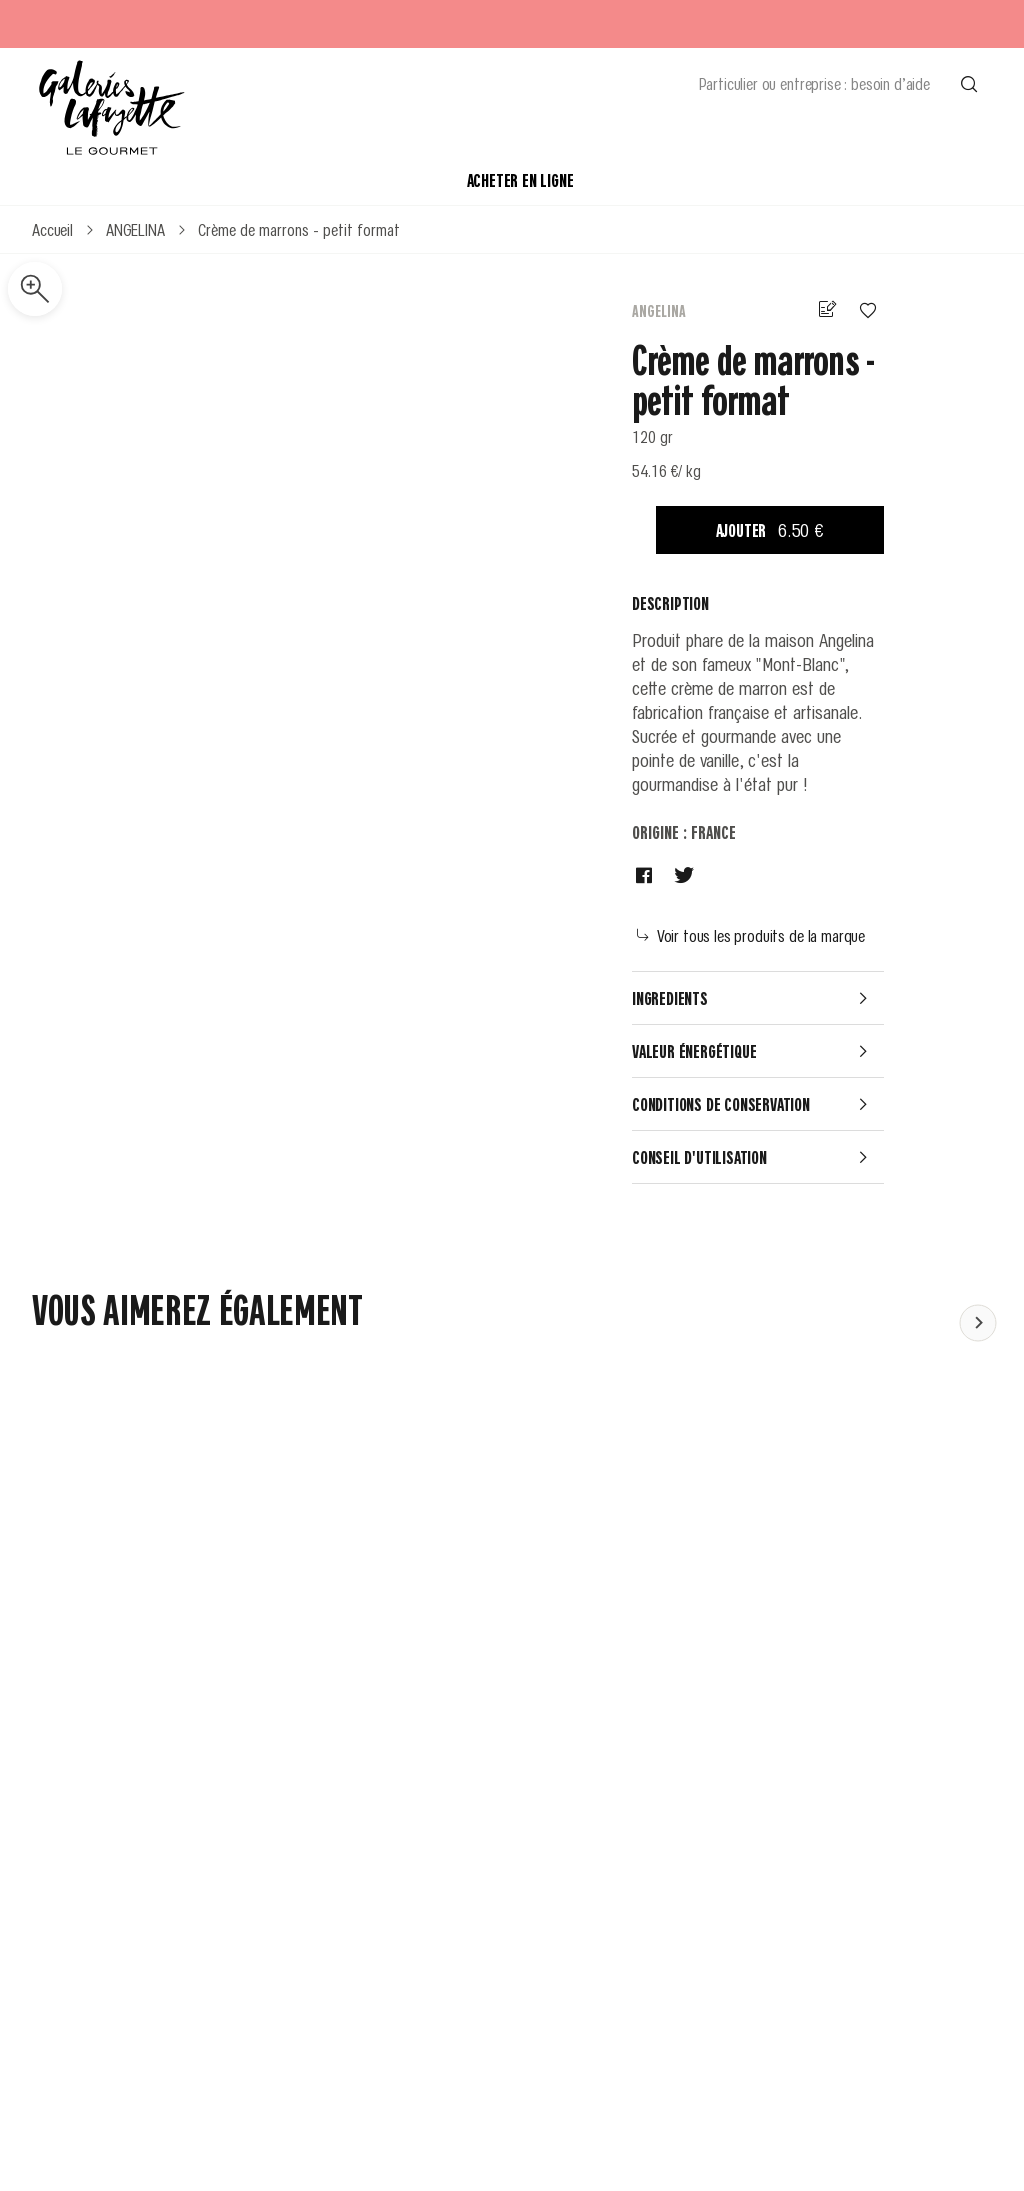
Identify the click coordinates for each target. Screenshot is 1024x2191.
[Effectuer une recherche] (969, 83)
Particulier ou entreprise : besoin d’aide (814, 83)
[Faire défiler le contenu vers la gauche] (978, 1322)
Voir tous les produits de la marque (751, 935)
